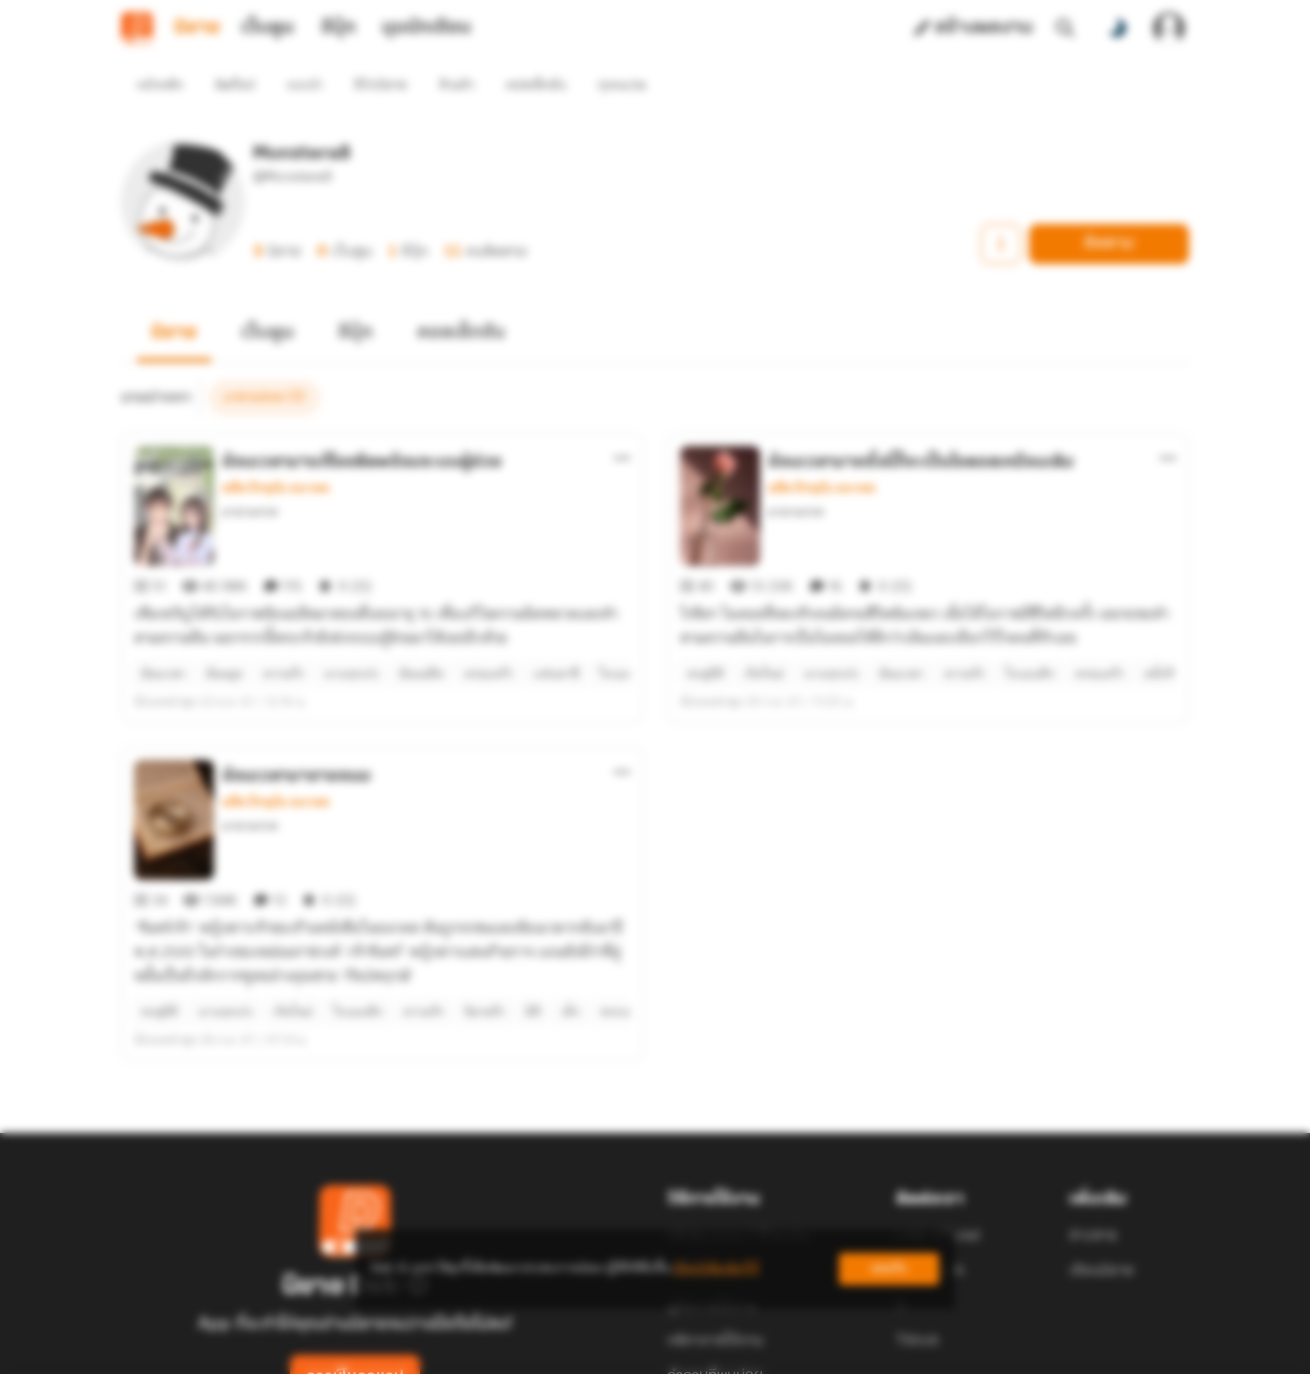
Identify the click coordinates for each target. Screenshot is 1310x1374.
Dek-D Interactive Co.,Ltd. (586, 1350)
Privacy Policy (799, 1350)
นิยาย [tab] (197, 28)
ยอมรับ (889, 1268)
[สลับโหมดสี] (1117, 28)
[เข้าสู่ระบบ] (1169, 28)
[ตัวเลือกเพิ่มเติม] (622, 422)
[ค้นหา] (1065, 28)
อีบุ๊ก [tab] (338, 28)
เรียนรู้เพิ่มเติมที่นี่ (716, 1268)
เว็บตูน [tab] (267, 28)
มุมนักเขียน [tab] (426, 28)
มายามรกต (250, 475)
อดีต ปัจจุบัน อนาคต (275, 452)
